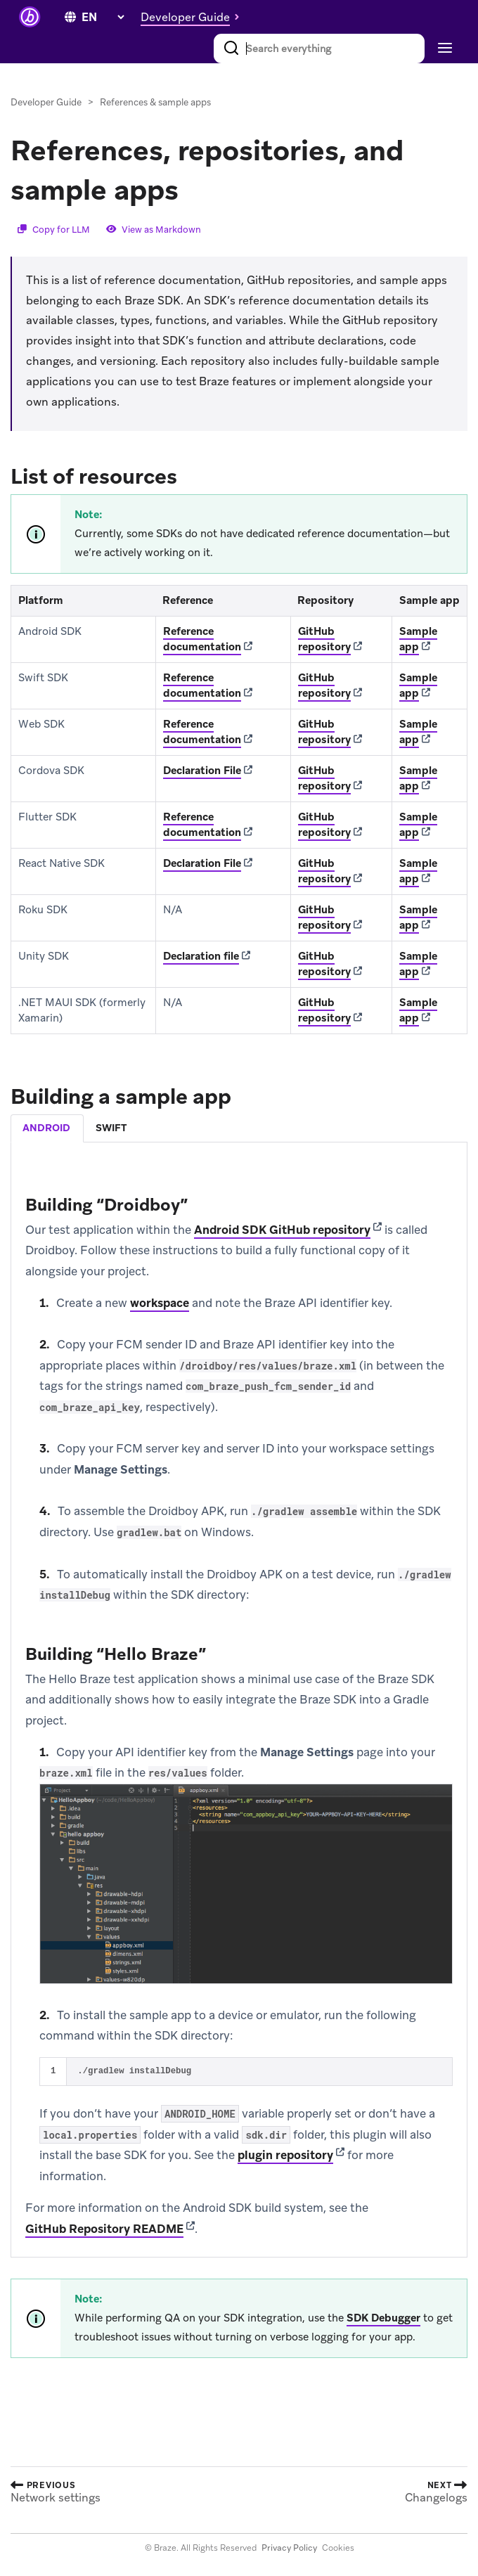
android (46, 1127)
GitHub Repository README (104, 2228)
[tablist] (239, 1128)
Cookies (338, 2548)
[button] (194, 17)
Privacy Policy (289, 2548)
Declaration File (202, 771)
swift (111, 1127)
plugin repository (285, 2155)
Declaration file (201, 956)
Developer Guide (46, 102)
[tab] (47, 1128)
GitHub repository (324, 639)
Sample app (418, 639)
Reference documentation (202, 639)
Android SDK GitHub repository (282, 1229)
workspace (159, 1302)
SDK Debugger (383, 2318)
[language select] (103, 17)
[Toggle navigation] (443, 48)
